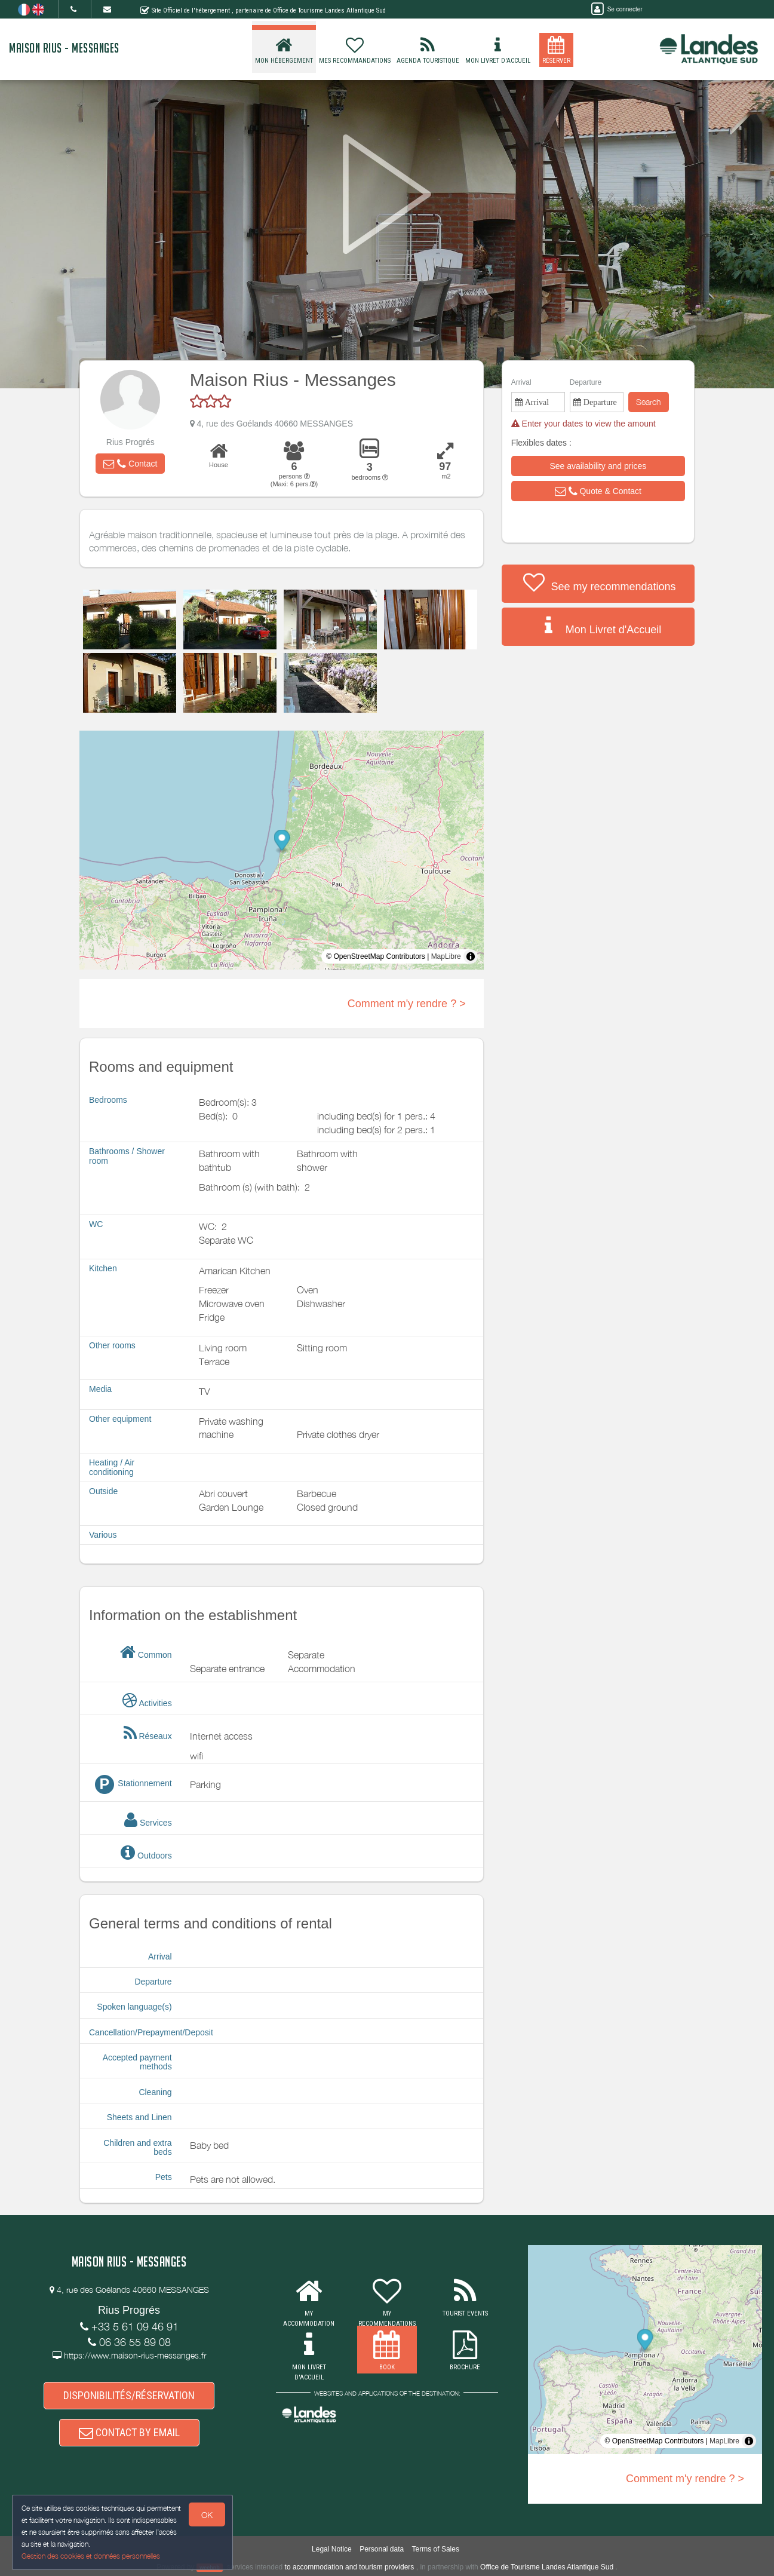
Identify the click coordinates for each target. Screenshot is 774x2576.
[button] (130, 463)
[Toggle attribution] (470, 956)
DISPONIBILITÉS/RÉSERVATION (129, 2395)
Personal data (382, 2549)
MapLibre (446, 956)
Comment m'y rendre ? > (407, 1004)
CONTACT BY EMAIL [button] (129, 2432)
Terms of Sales (435, 2549)
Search (648, 402)
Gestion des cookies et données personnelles (91, 2556)
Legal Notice (332, 2549)
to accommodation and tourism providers (349, 2567)
